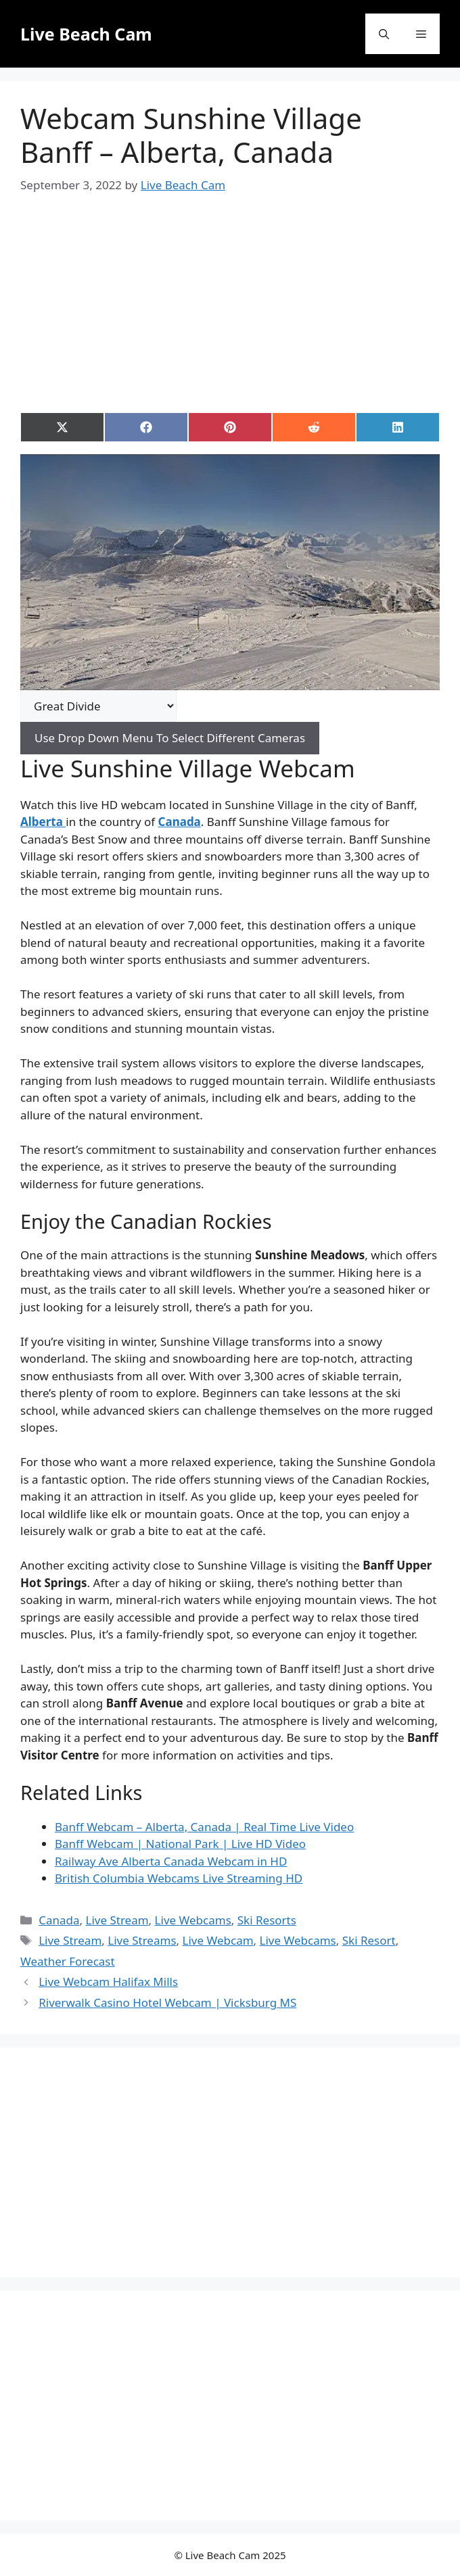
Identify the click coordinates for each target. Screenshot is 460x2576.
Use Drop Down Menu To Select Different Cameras (169, 738)
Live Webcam (218, 1940)
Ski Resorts (266, 1920)
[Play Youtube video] (230, 572)
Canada (59, 1920)
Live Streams (142, 1940)
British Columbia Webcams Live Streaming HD (178, 1878)
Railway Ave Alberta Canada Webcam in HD (171, 1861)
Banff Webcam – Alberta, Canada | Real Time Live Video (204, 1826)
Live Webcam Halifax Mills (108, 1981)
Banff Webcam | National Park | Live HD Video (180, 1843)
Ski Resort (369, 1940)
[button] (383, 34)
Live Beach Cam (86, 33)
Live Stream (117, 1920)
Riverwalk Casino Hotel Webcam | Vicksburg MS (167, 2002)
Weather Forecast (67, 1961)
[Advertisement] (240, 290)
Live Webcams (193, 1920)
